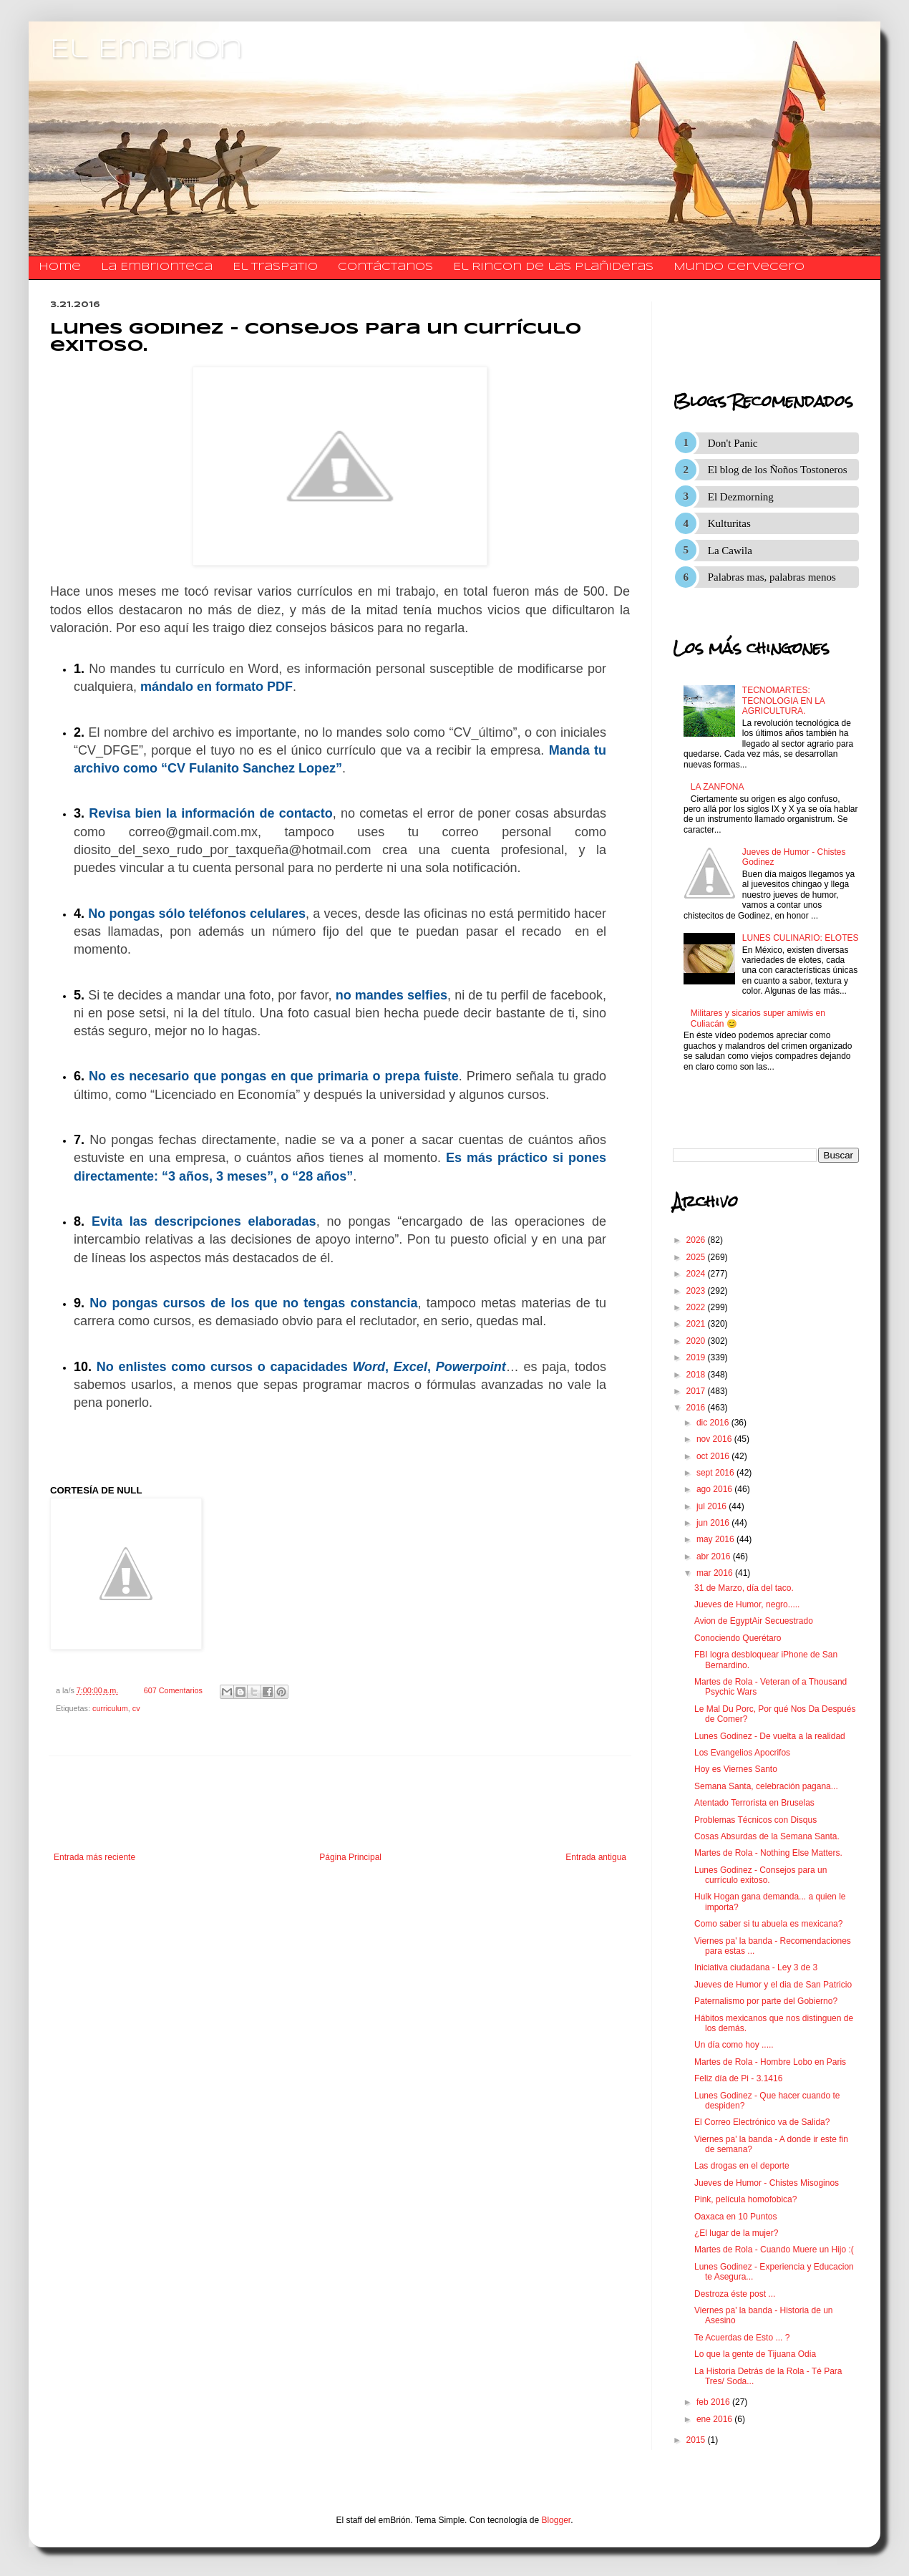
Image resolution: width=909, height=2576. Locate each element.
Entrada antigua (595, 1857)
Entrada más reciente (94, 1857)
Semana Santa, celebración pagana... (766, 1786)
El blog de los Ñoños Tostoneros (777, 469)
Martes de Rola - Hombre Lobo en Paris (770, 2062)
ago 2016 (715, 1489)
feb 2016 (714, 2402)
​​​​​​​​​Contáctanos (385, 267)
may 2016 (716, 1539)
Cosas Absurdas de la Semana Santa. (767, 1836)
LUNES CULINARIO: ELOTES (800, 938)
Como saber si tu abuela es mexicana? (768, 1924)
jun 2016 (713, 1523)
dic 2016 (713, 1423)
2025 (697, 1257)
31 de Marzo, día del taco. (744, 1588)
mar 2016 (715, 1573)
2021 (697, 1324)
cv (136, 1708)
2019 (697, 1357)
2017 (697, 1391)
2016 (697, 1408)
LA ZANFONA (717, 787)
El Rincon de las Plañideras (553, 267)
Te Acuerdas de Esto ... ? (741, 2338)
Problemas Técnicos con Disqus (755, 1820)
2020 (697, 1341)
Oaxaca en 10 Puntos (735, 2217)
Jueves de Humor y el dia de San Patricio (773, 1985)
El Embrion (146, 50)
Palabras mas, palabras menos (772, 577)
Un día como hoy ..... (734, 2045)
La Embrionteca (157, 267)
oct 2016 (713, 1456)
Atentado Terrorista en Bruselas (754, 1803)
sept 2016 (716, 1473)
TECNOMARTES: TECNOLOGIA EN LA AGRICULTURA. (783, 700)
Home (60, 267)
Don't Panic (733, 443)
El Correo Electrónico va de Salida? (762, 2122)
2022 (697, 1307)
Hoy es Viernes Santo (735, 1769)
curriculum (110, 1708)
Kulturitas (729, 523)
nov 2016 (715, 1439)
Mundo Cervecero (739, 267)
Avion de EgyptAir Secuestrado (753, 1621)
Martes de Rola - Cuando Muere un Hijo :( (774, 2250)
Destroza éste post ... (734, 2294)
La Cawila (730, 550)
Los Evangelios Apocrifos (742, 1753)
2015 (697, 2440)
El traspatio (275, 267)
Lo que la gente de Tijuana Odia (755, 2354)
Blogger (556, 2520)
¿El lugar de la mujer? (736, 2233)
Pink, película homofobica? (745, 2199)
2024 (697, 1274)
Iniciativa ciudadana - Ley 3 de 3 (755, 1967)
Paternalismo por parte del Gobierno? (765, 2001)
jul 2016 (712, 1506)
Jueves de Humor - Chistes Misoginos (766, 2183)
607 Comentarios (173, 1690)
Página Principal (350, 1857)
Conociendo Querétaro (737, 1638)
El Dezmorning (741, 497)
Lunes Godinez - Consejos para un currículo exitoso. (760, 1875)
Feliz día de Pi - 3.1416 (738, 2078)
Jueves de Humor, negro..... (746, 1604)
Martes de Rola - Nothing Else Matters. (768, 1853)
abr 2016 (714, 1556)
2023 (697, 1291)
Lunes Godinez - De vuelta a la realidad (769, 1736)
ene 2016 (715, 2419)
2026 (697, 1240)
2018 (697, 1375)
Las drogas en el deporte (741, 2166)
